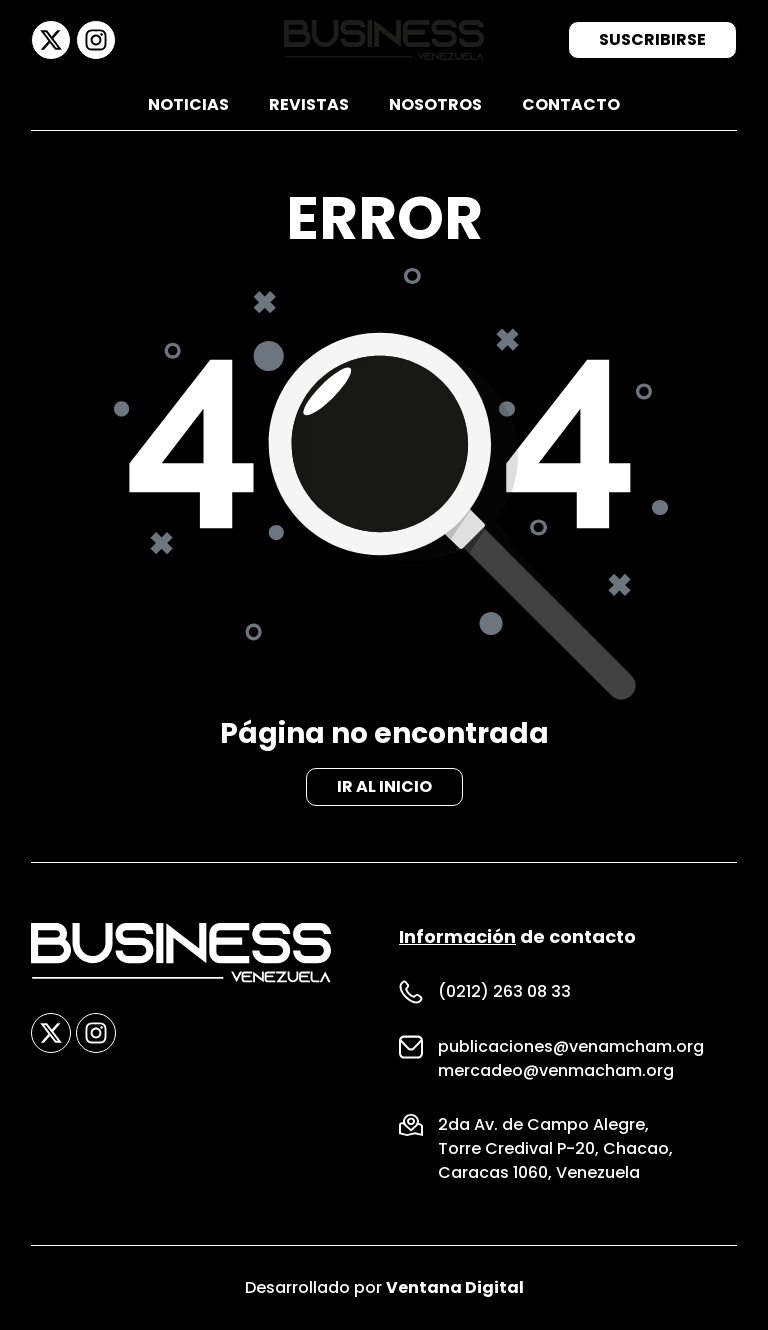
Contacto (571, 104)
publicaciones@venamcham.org (571, 1046)
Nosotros (435, 104)
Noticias (188, 104)
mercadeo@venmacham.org (556, 1070)
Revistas (309, 104)
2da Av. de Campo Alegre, (543, 1124)
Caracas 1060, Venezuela (539, 1172)
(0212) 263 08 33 (504, 991)
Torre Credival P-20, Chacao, (555, 1148)
